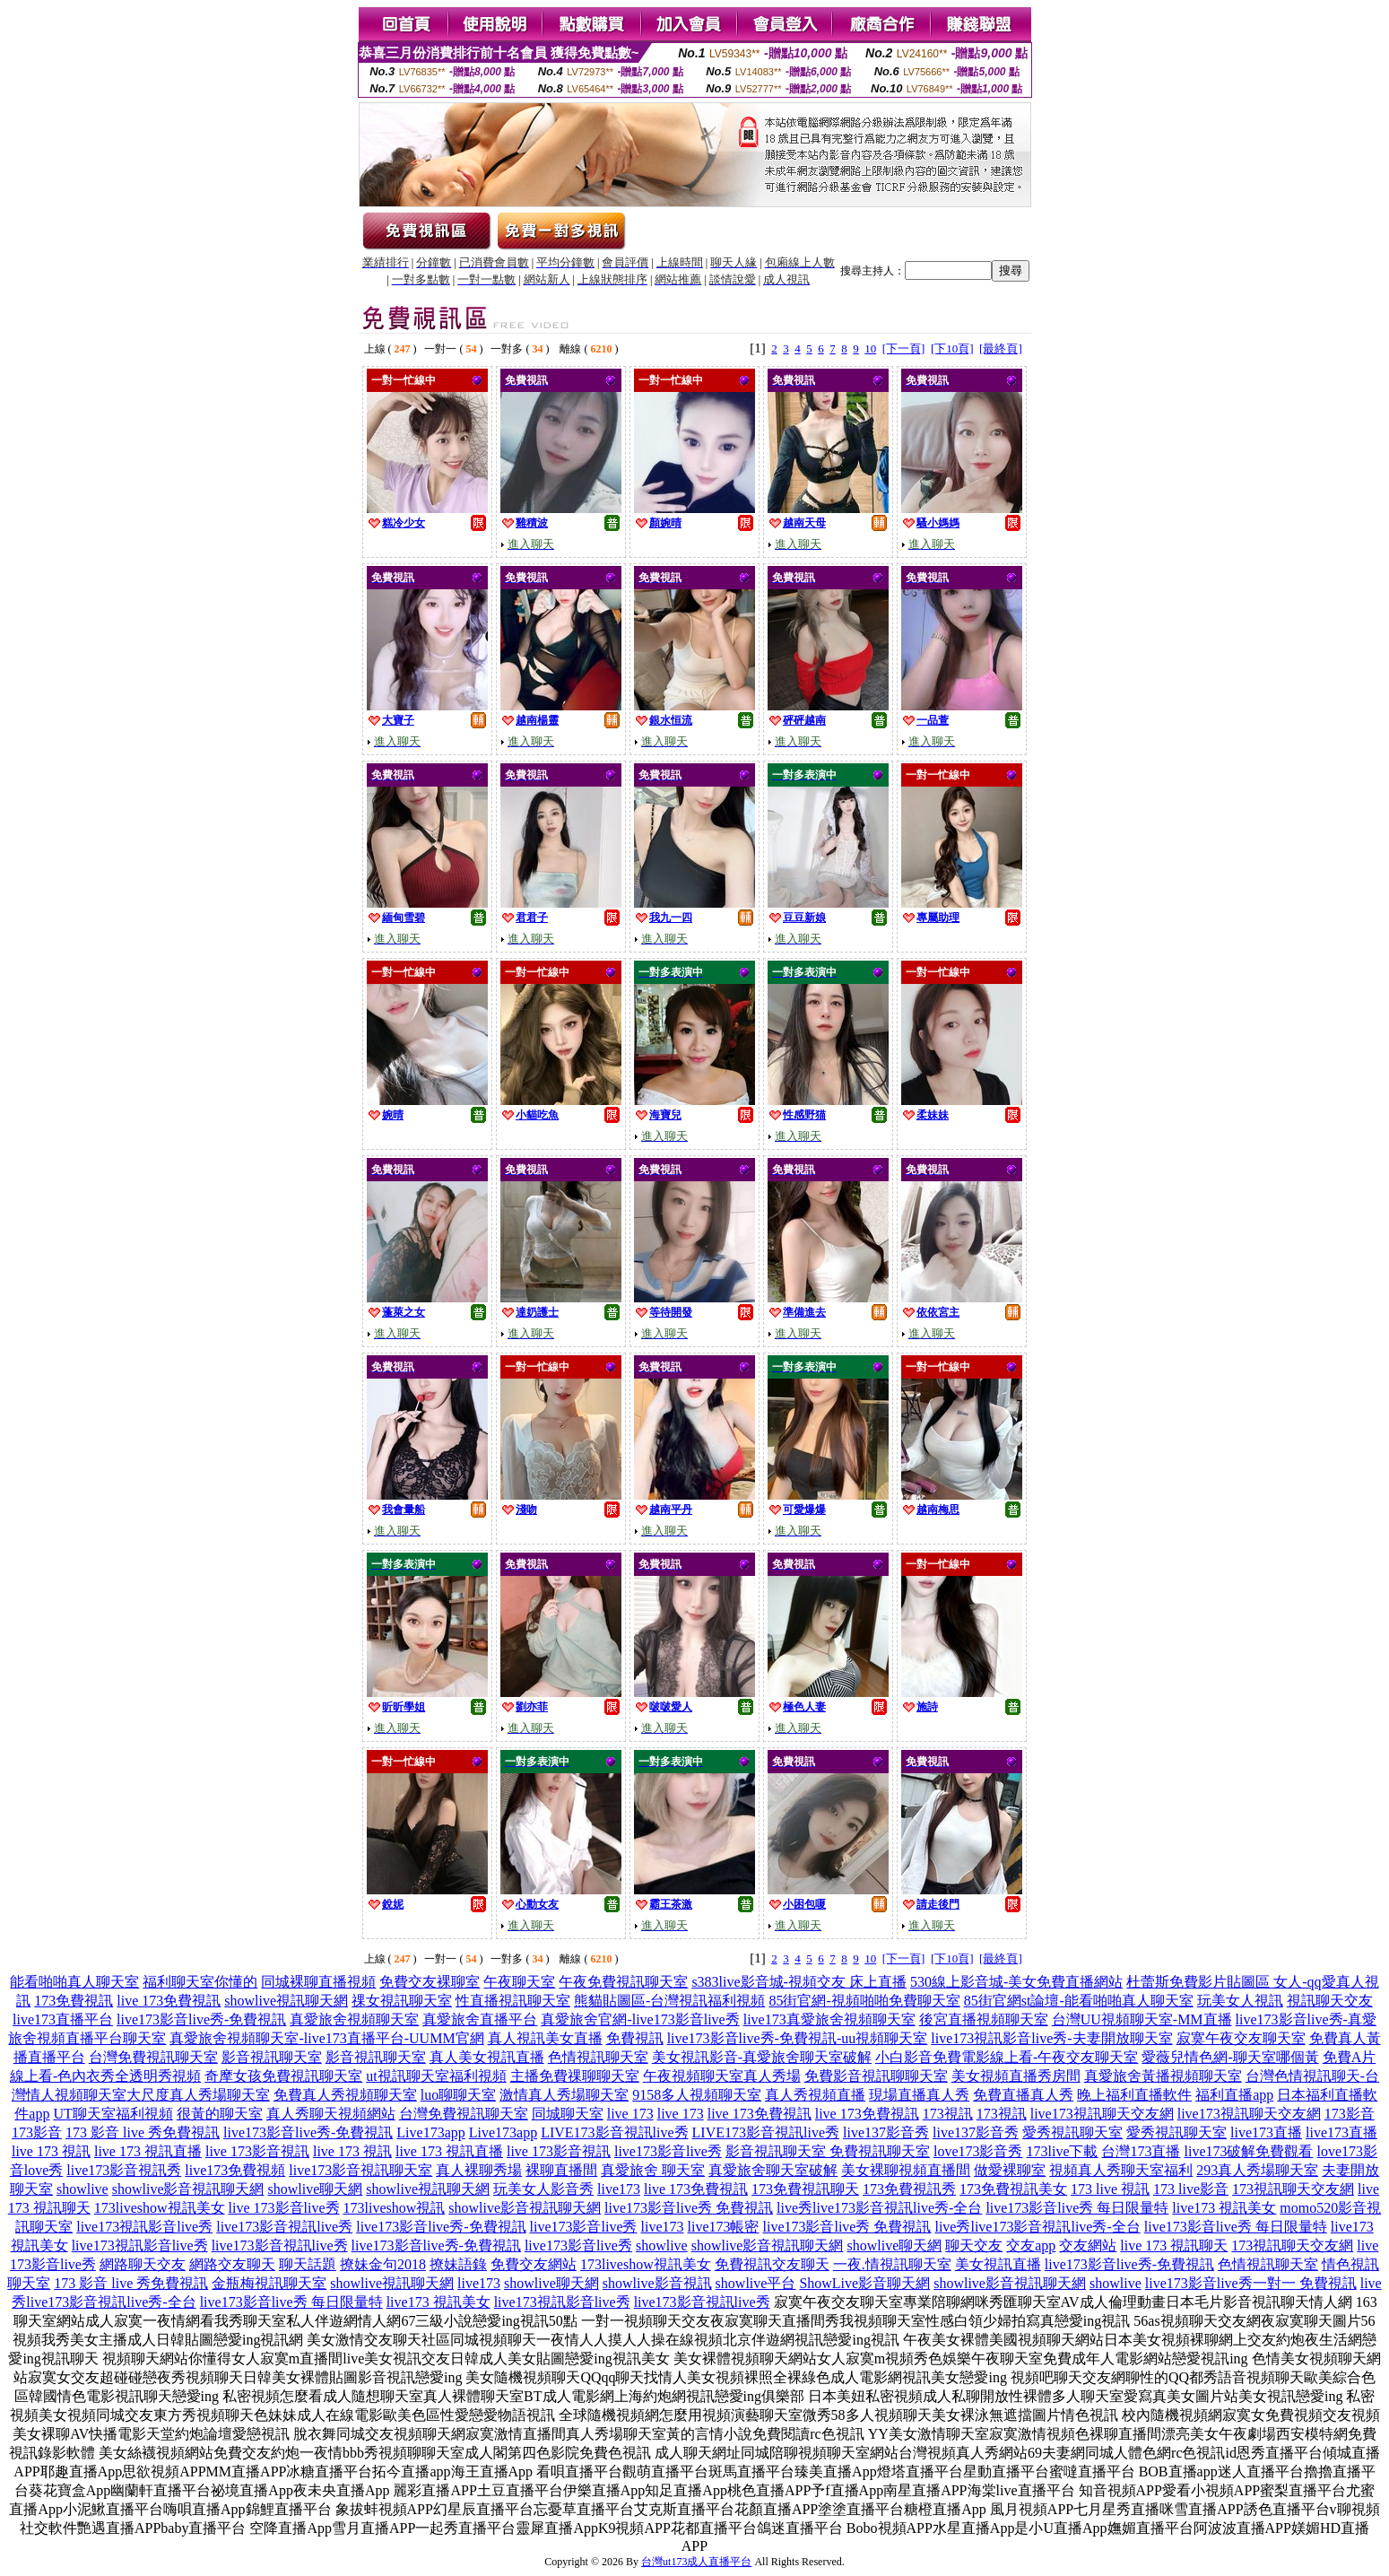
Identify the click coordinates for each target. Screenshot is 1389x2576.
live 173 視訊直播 (148, 2151)
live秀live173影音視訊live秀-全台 (879, 2207)
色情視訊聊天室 (598, 2057)
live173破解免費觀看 (1248, 2151)
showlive (82, 2189)
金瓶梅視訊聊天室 (269, 2283)
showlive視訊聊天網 (286, 2000)
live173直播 (1266, 2132)
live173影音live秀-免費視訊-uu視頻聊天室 (797, 2038)
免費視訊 (635, 2038)
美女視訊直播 (998, 2264)
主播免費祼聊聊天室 (574, 2076)
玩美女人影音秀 (543, 2189)
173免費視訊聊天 (805, 2189)
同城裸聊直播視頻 (318, 1981)
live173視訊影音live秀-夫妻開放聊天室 (1051, 2038)
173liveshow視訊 (394, 2207)
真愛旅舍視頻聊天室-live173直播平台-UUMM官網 (326, 2038)
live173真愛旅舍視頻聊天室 (829, 2019)
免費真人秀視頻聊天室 (345, 2094)
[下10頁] (952, 348)
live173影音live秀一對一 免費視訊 (1251, 2283)
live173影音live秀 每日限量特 (1076, 2207)
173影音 (1349, 2113)
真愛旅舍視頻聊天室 (354, 2019)
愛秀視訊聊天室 (1072, 2132)
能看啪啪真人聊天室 (74, 1981)
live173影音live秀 (668, 2151)
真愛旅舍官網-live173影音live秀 (640, 2019)
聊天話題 (307, 2264)
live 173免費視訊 (169, 2000)
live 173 (630, 2113)
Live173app (430, 2132)
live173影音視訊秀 (123, 2170)
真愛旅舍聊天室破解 (773, 2170)
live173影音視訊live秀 (284, 2226)
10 (870, 348)
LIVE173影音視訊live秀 (614, 2132)
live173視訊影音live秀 (144, 2226)
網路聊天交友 (143, 2264)
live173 (618, 2189)
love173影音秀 (978, 2151)
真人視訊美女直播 (545, 2038)
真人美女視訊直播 (487, 2057)
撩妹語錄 (458, 2264)
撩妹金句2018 (383, 2264)
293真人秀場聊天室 (1257, 2170)
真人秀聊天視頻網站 (330, 2113)
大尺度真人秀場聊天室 (198, 2094)
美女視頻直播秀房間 (1016, 2076)
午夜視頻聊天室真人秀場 (722, 2076)
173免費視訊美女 (1013, 2189)
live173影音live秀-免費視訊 (201, 2019)
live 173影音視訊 (257, 2151)
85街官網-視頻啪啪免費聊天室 (863, 2000)
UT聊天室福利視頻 (112, 2113)
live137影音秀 (886, 2132)
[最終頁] (1000, 348)
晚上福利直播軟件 (1134, 2094)
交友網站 (1087, 2245)
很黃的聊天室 (220, 2113)
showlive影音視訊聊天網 (188, 2189)
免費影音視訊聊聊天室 (876, 2076)
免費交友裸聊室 (429, 1981)
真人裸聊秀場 (479, 2170)
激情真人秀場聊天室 (564, 2094)
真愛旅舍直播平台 (479, 2019)
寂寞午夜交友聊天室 (1241, 2038)
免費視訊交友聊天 (772, 2264)
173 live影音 (1190, 2189)
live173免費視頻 (235, 2170)
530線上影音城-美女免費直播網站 (1016, 1981)
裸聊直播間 (561, 2170)
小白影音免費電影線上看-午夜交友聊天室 (1006, 2057)
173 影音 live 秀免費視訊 (142, 2132)
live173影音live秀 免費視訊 (688, 2207)
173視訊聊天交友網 (1293, 2189)
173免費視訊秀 (909, 2189)
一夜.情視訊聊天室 (892, 2264)
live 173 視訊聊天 (1174, 2245)
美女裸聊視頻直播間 (905, 2170)
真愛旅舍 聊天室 (653, 2170)
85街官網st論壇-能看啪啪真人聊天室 (1079, 2000)
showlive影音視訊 (657, 2283)
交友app (1030, 2245)
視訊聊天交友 (1330, 2000)
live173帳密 (723, 2226)
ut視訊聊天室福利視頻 (436, 2076)
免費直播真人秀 (1023, 2094)
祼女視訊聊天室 (402, 2000)
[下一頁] (903, 348)
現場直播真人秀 (919, 2094)
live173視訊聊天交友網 (1102, 2113)
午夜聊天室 (519, 1981)
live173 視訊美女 (1224, 2207)
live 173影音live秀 (284, 2207)
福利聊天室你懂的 (200, 1981)
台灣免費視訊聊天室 (153, 2057)
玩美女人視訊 (1240, 2000)
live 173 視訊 (51, 2151)
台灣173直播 (1140, 2151)
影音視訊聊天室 (271, 2057)
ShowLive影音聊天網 (864, 2283)
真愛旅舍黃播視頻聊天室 (1163, 2076)
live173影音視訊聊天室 (360, 2170)
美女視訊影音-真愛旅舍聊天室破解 (762, 2057)
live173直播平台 (63, 2019)
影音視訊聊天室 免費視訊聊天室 (827, 2151)
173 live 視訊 (1110, 2189)
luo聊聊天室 (458, 2094)
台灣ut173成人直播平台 (696, 2561)
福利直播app (1234, 2094)
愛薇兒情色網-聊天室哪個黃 (1230, 2057)
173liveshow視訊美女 (159, 2207)
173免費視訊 (73, 2000)
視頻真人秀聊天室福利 (1121, 2170)
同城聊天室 (567, 2113)
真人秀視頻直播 (815, 2094)
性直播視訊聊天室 (513, 2000)
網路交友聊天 (232, 2264)
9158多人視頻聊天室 (696, 2094)
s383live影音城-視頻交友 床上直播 (799, 1981)
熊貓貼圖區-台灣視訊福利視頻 (669, 2000)
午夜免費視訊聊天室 (623, 1981)
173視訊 (948, 2113)
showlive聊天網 (315, 2189)
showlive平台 (756, 2283)
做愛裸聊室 (1010, 2170)
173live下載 (1062, 2151)
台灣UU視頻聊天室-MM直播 (1142, 2019)
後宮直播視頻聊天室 (983, 2019)
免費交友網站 (533, 2264)
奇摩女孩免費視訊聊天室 (283, 2076)
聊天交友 (974, 2245)
